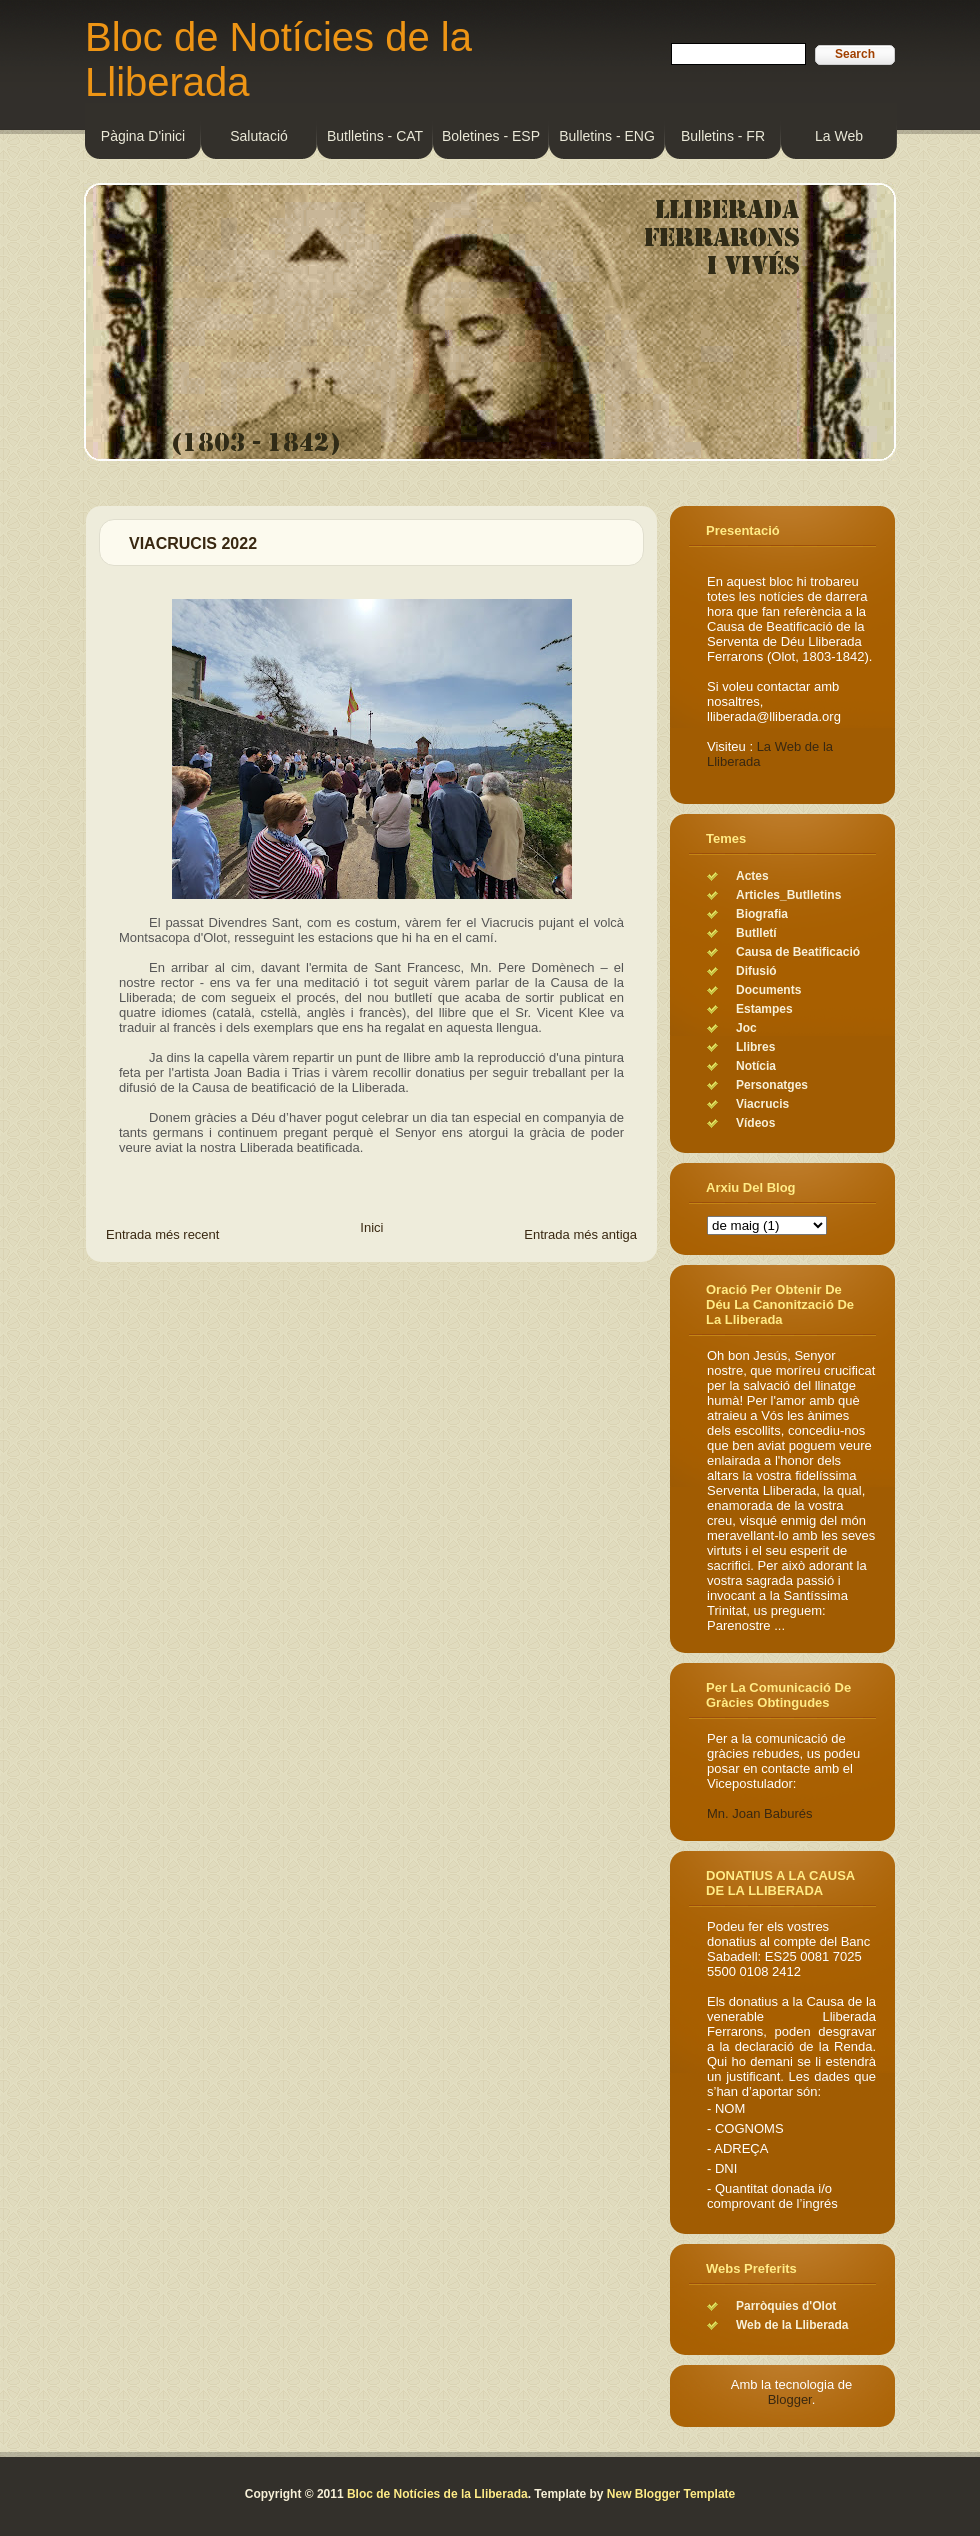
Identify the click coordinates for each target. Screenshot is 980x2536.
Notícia (756, 1066)
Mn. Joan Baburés (760, 1813)
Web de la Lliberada (792, 2325)
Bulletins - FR (723, 136)
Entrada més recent (162, 1234)
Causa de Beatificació (798, 952)
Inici (371, 1227)
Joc (746, 1028)
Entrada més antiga (580, 1234)
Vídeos (755, 1123)
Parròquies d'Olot (786, 2306)
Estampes (764, 1009)
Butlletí (756, 933)
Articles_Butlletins (788, 895)
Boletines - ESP (491, 136)
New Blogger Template (671, 2494)
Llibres (755, 1047)
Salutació (259, 136)
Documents (768, 990)
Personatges (772, 1085)
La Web (839, 136)
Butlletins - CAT (375, 136)
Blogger (790, 2399)
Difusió (756, 971)
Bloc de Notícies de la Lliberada (437, 2494)
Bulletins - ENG (607, 136)
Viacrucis (762, 1104)
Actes (752, 876)
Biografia (762, 914)
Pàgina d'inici (143, 136)
